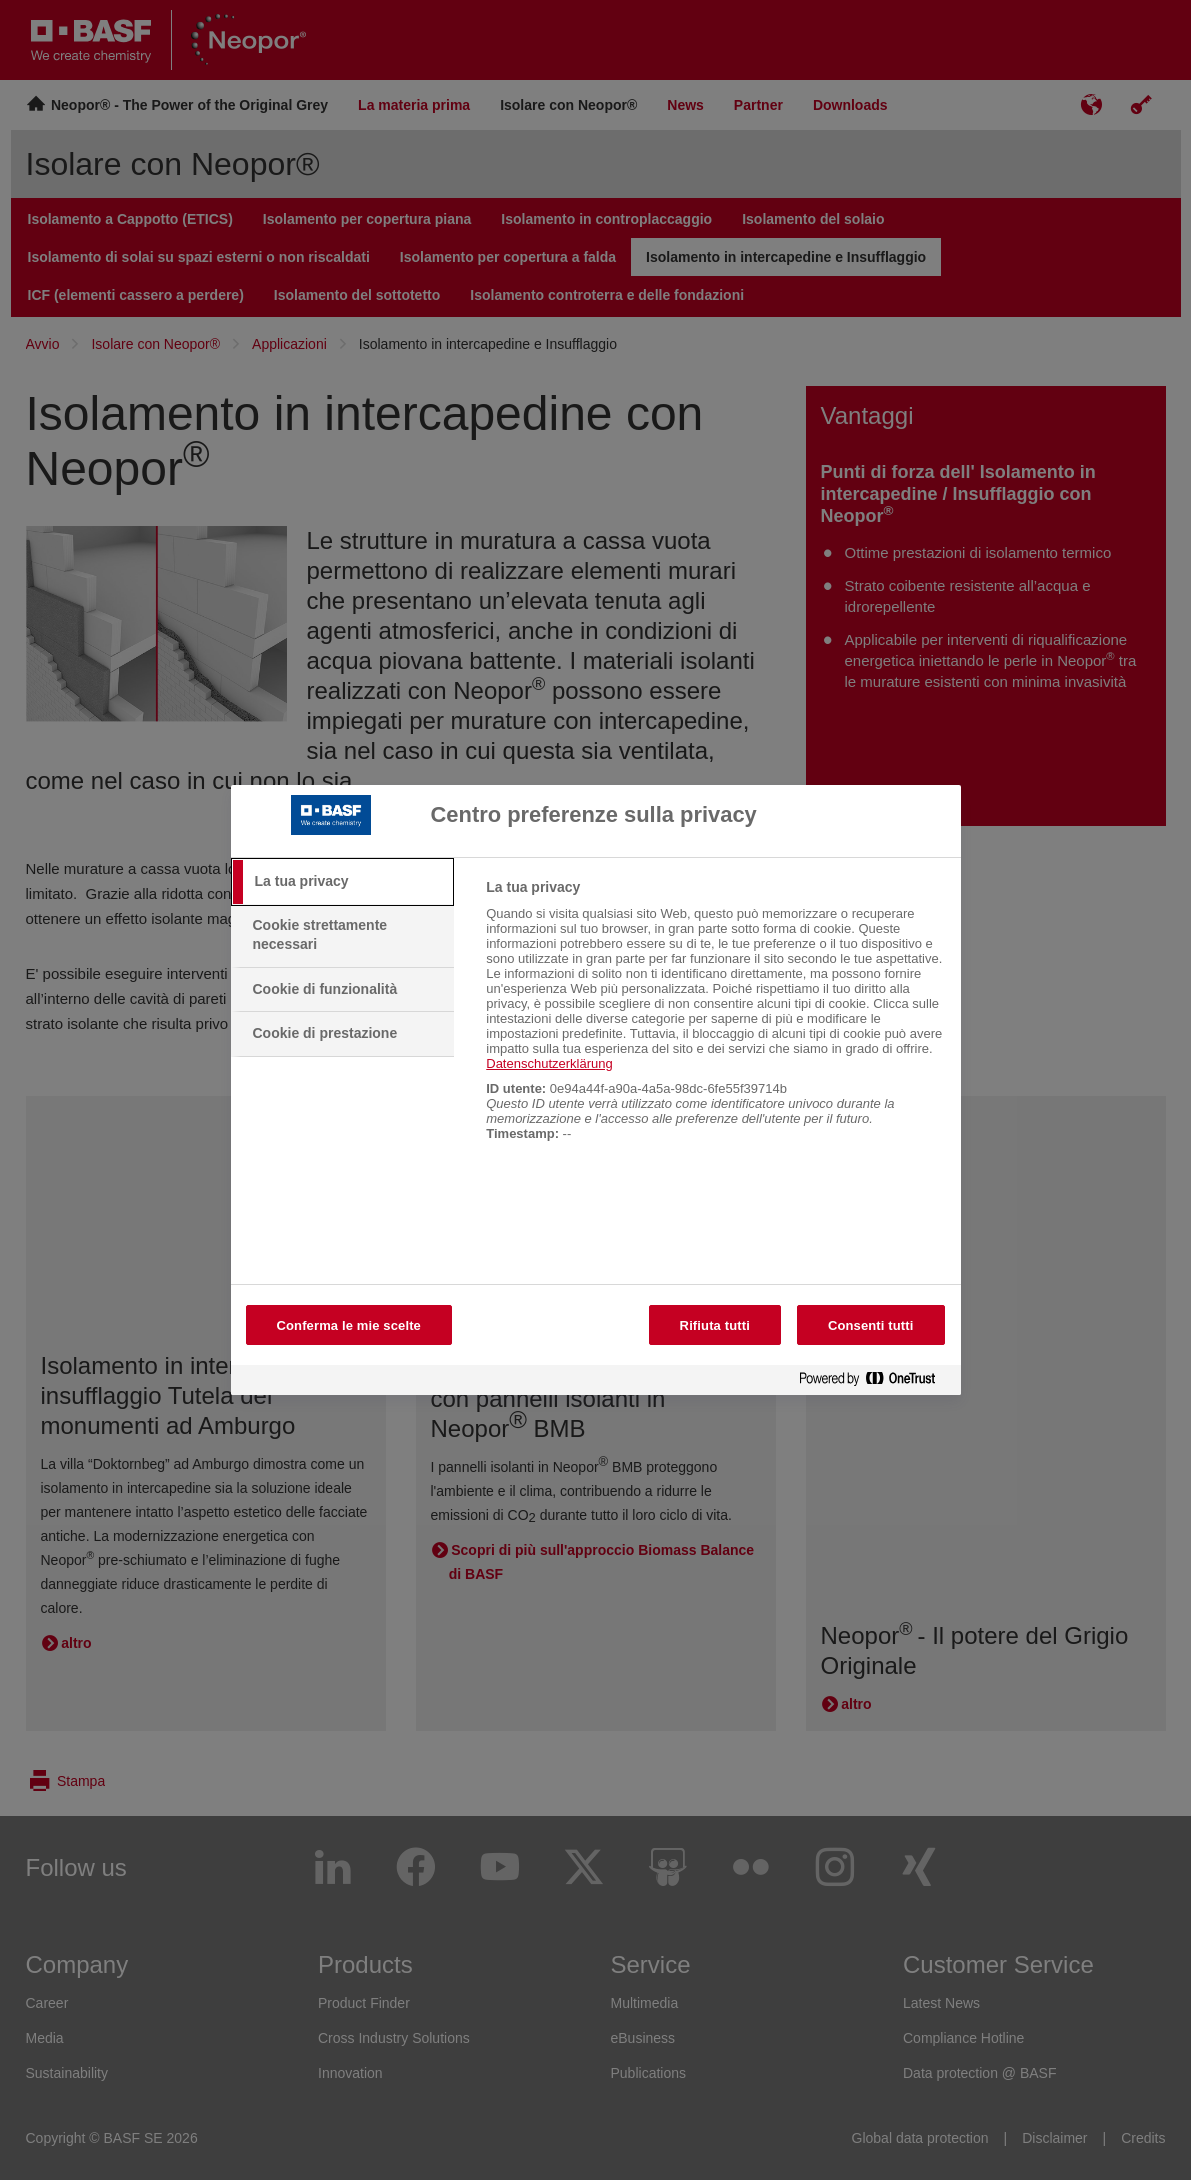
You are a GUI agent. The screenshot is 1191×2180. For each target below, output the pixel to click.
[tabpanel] (714, 1021)
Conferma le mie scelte (349, 1325)
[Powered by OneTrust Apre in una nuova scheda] (875, 1382)
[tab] (343, 882)
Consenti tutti (871, 1325)
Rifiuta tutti (715, 1325)
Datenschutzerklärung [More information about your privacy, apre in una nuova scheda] (549, 1063)
